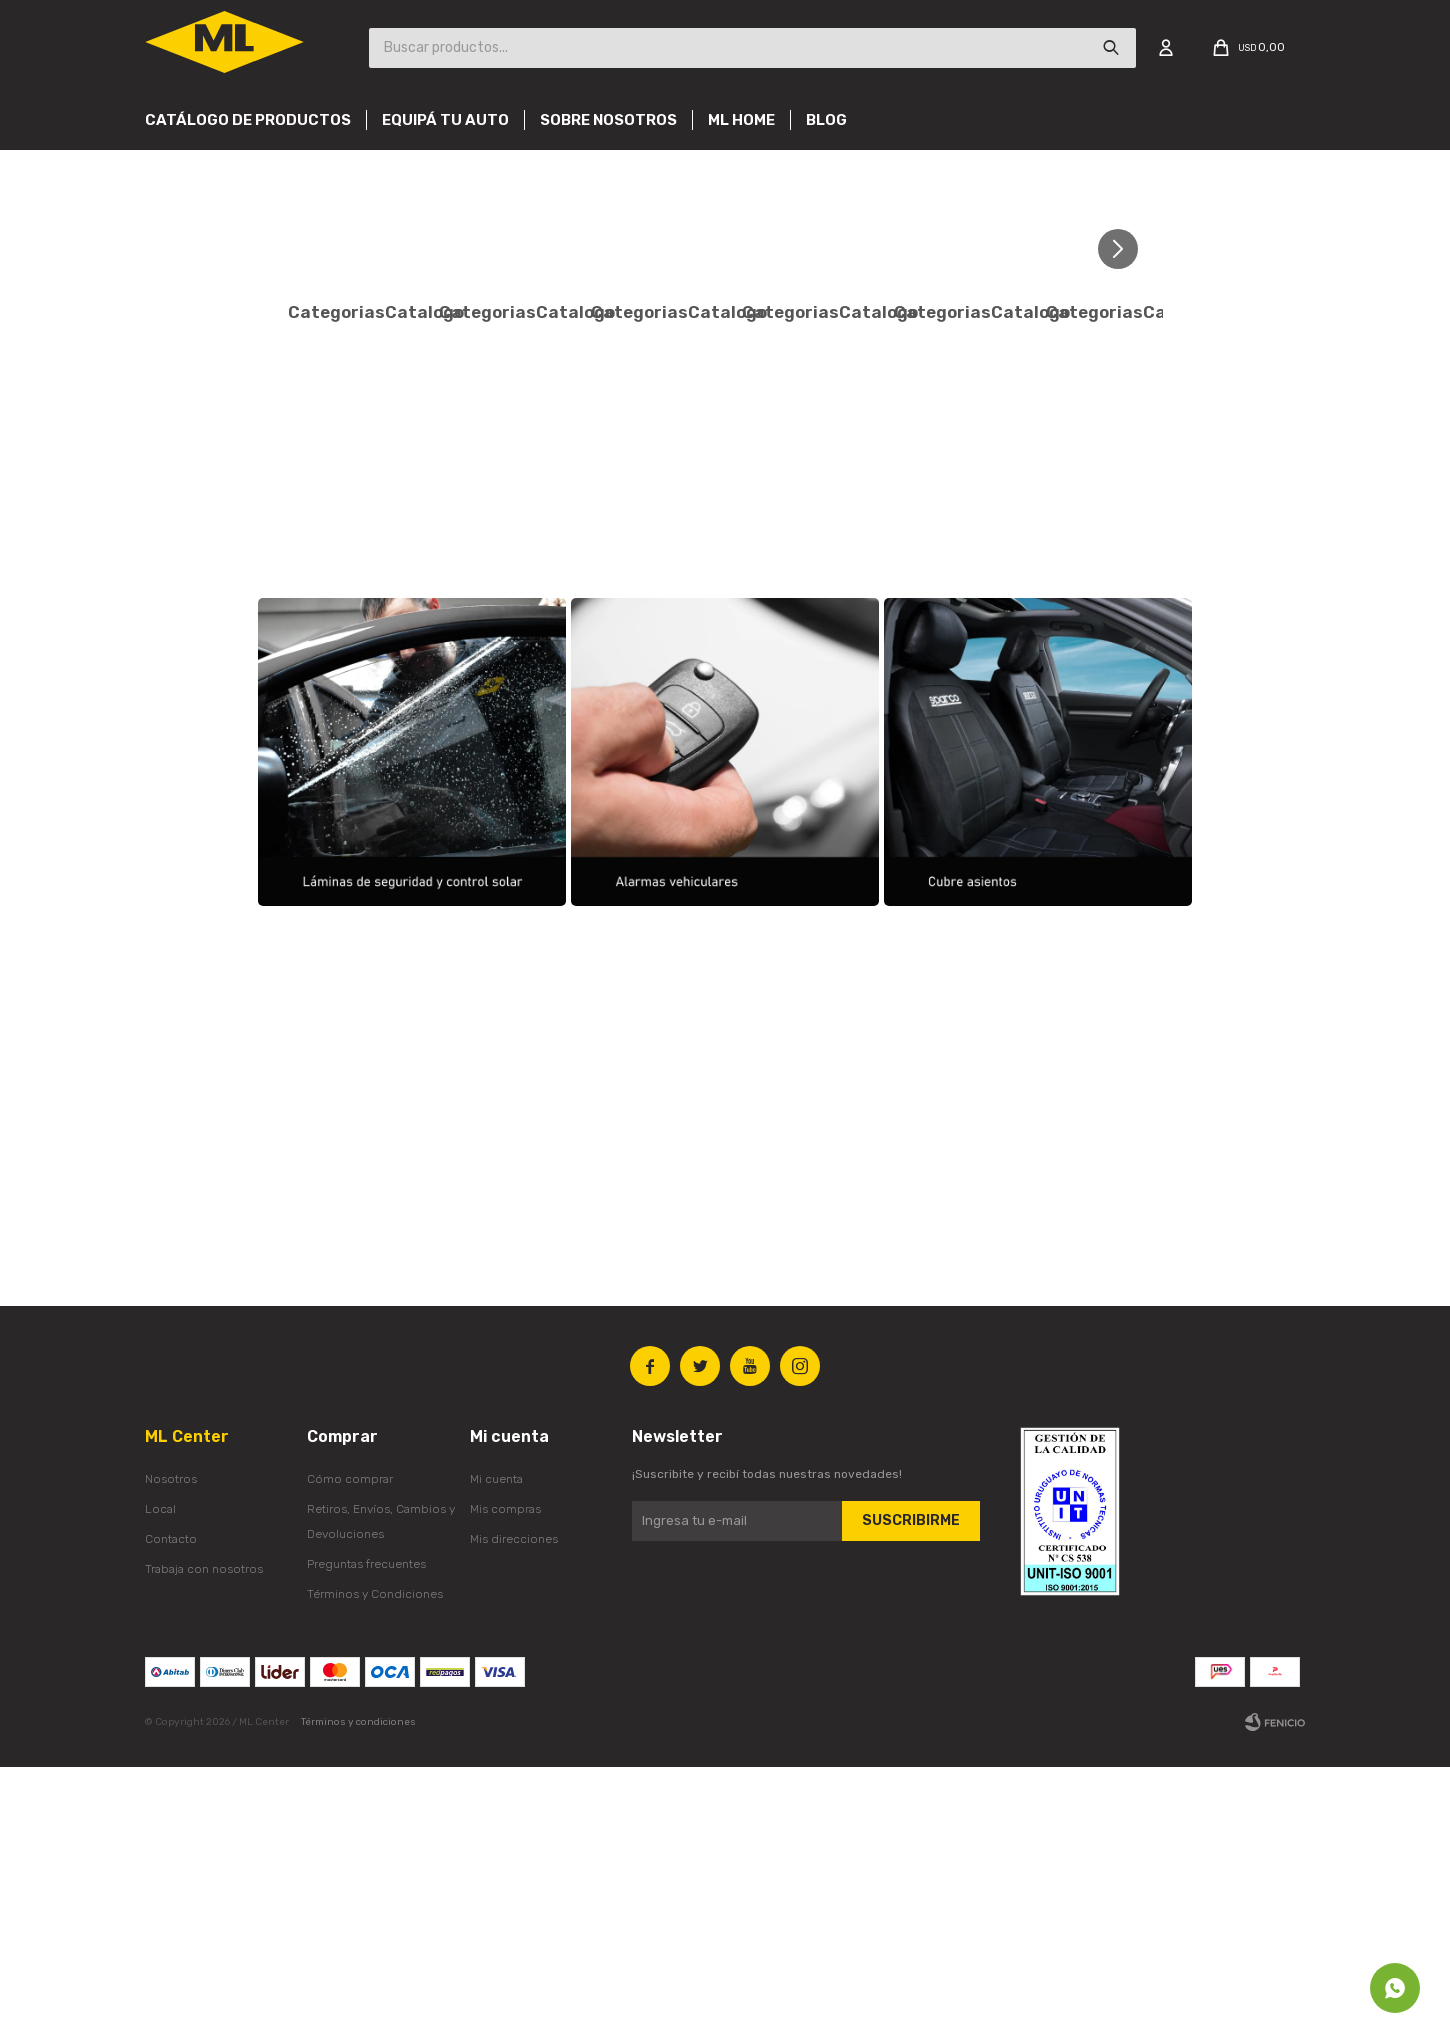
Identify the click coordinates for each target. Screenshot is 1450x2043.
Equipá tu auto (445, 120)
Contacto (171, 1815)
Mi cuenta (496, 1755)
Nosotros (171, 1755)
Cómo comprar (350, 1755)
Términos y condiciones (358, 1998)
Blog (826, 120)
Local (160, 1785)
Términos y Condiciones (375, 1870)
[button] (1125, 248)
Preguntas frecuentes (366, 1840)
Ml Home (741, 120)
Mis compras (505, 1785)
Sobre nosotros (608, 120)
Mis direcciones (514, 1815)
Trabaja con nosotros (204, 1845)
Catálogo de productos (248, 120)
